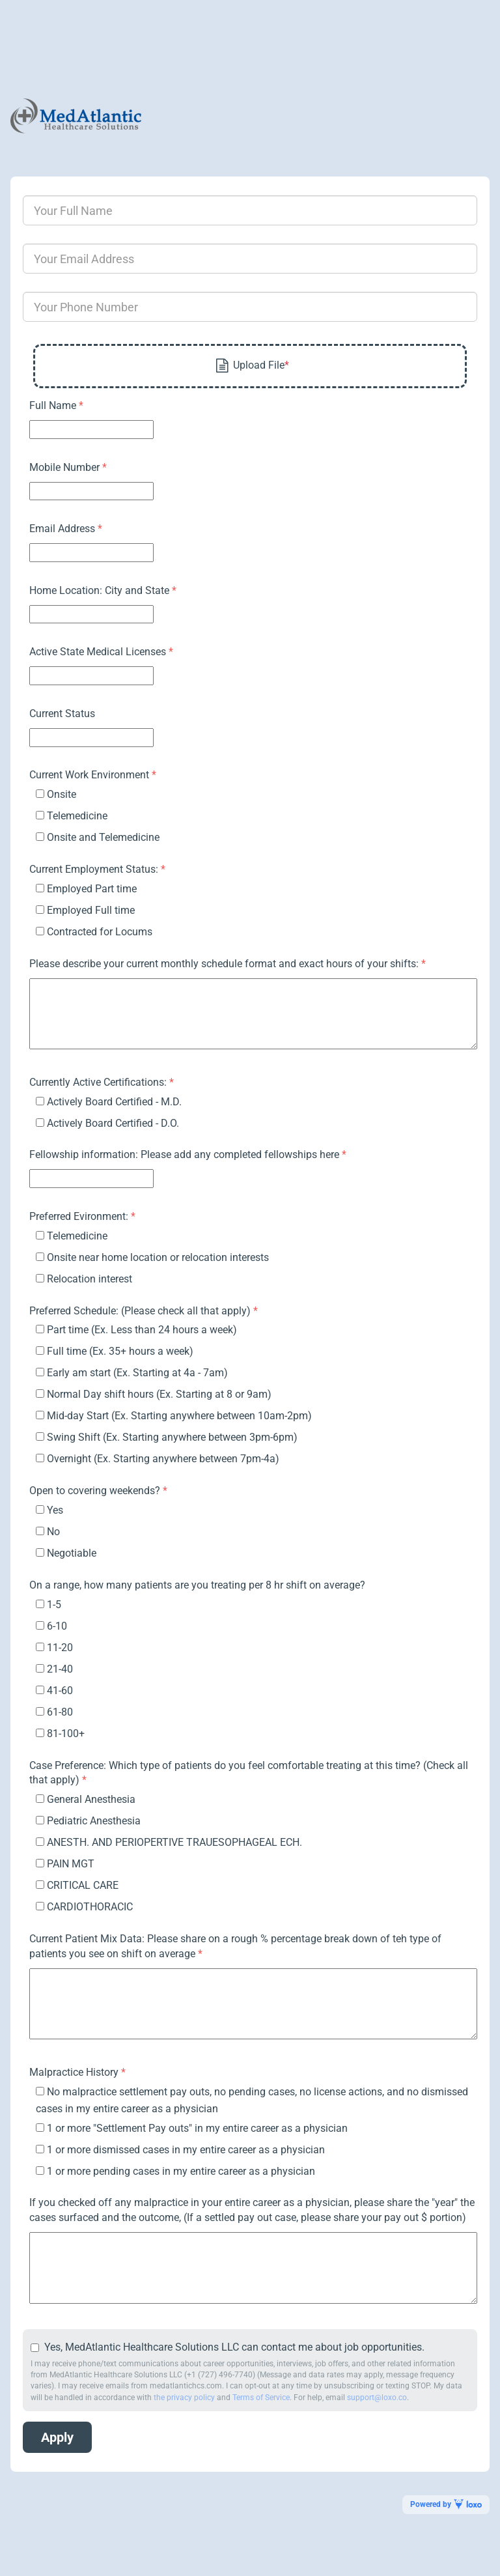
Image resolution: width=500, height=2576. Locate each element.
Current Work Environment (90, 775)
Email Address (63, 528)
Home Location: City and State (100, 590)
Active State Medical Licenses (99, 651)
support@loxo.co (377, 2397)
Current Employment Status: (95, 869)
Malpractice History (75, 2072)
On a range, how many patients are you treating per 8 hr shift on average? (197, 1585)
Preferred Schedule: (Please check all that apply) (141, 1311)
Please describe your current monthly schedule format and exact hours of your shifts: (225, 963)
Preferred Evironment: (80, 1216)
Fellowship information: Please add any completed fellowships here (185, 1154)
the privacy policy (184, 2397)
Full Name (54, 405)
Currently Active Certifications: (99, 1082)
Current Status (62, 713)
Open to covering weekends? (96, 1490)
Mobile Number (65, 467)
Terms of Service (261, 2397)
